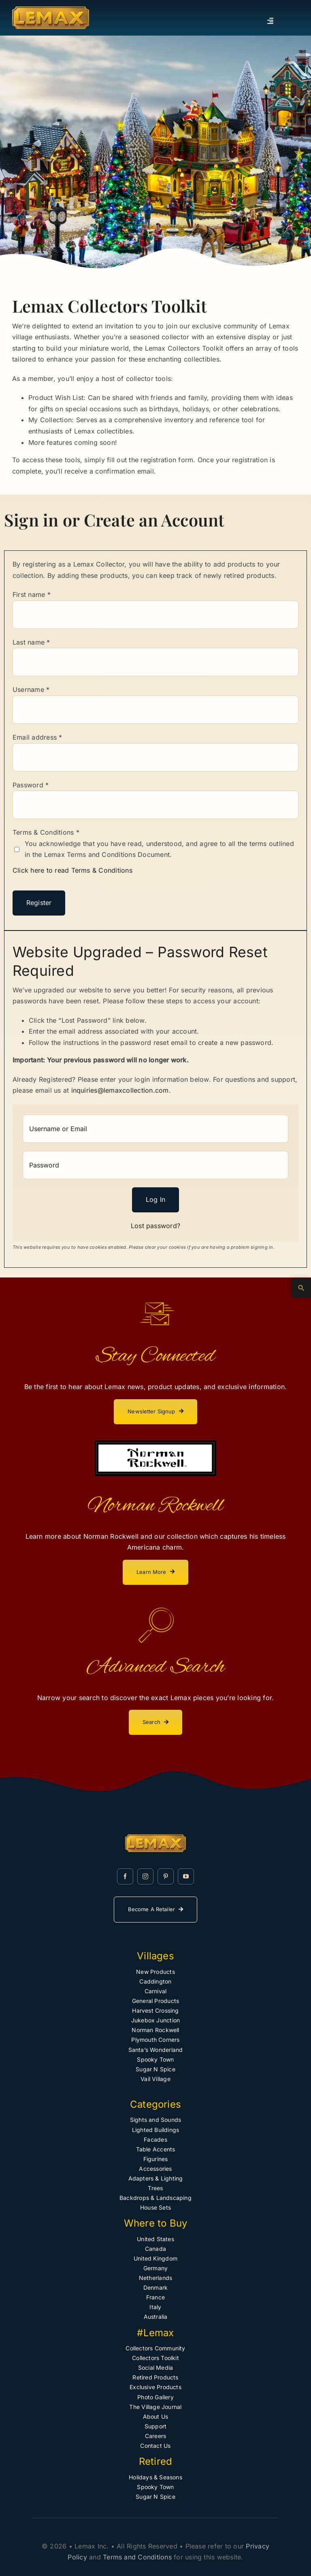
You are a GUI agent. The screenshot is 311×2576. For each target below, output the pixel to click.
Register (38, 903)
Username (31, 689)
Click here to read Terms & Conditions (72, 870)
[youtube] (186, 1876)
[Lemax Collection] (50, 10)
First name (32, 594)
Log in (155, 1199)
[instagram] (145, 1876)
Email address (37, 737)
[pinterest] (166, 1876)
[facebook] (125, 1876)
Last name (31, 642)
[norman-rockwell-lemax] (155, 1444)
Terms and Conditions (137, 2557)
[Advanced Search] (301, 1288)
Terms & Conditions (46, 832)
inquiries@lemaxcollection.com (120, 1090)
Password (31, 785)
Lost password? (155, 1226)
